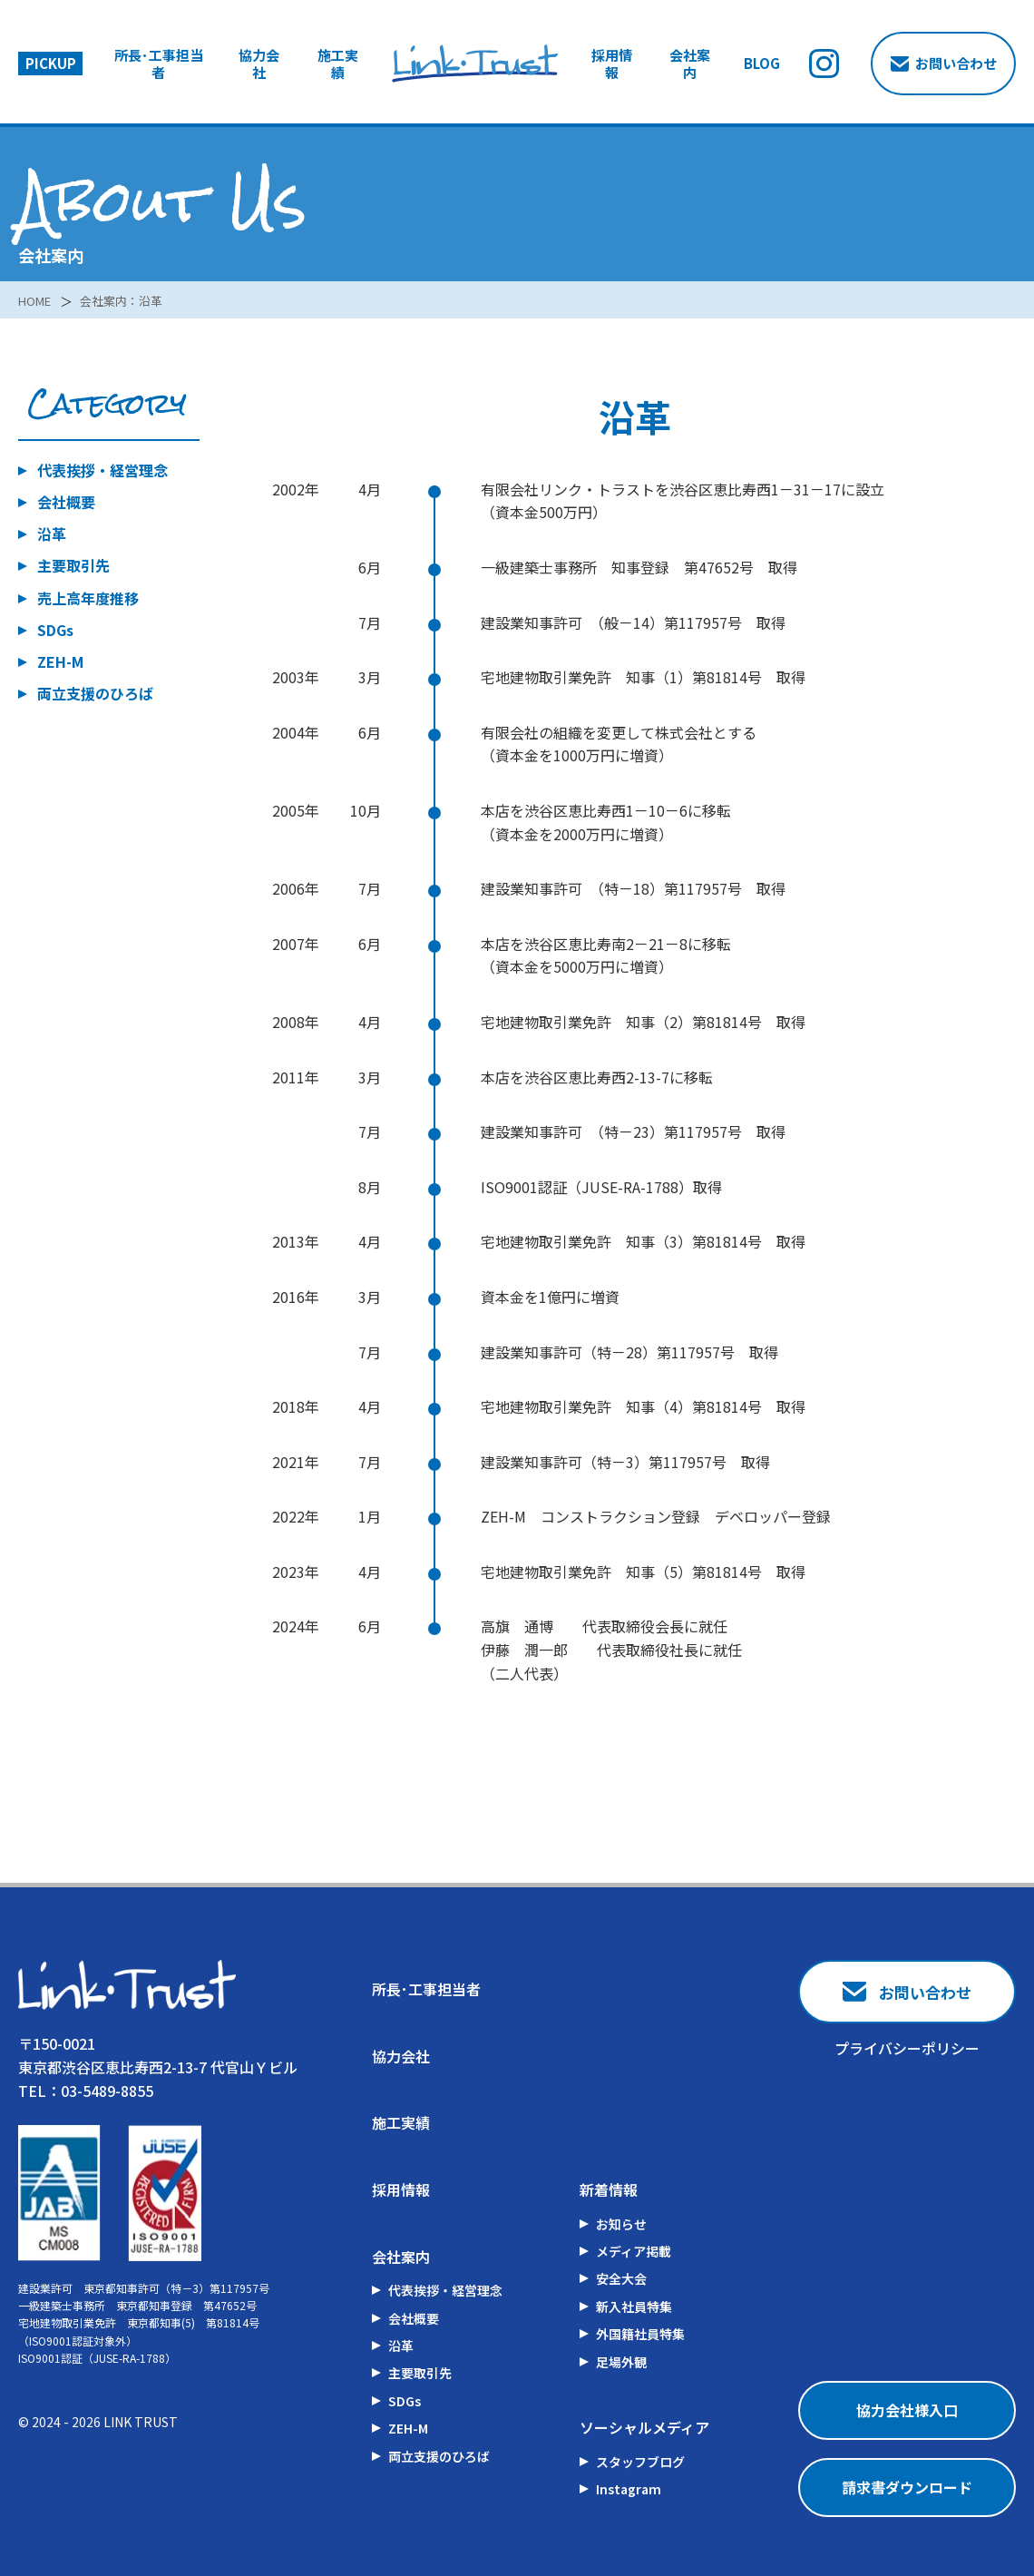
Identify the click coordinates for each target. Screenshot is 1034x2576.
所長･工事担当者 (158, 64)
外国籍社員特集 (640, 2334)
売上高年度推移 (88, 598)
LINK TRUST (140, 2422)
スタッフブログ (640, 2462)
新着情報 (609, 2189)
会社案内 (689, 64)
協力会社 (259, 64)
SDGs (55, 630)
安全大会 (621, 2278)
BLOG (762, 63)
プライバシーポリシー (907, 2048)
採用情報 (611, 64)
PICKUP (50, 63)
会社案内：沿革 (127, 300)
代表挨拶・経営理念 (102, 470)
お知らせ (621, 2224)
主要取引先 (73, 565)
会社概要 (66, 502)
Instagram (628, 2489)
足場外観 (621, 2362)
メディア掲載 (633, 2251)
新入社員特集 (634, 2306)
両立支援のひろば (95, 693)
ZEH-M (60, 661)
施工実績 (337, 64)
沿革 (51, 533)
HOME (36, 300)
